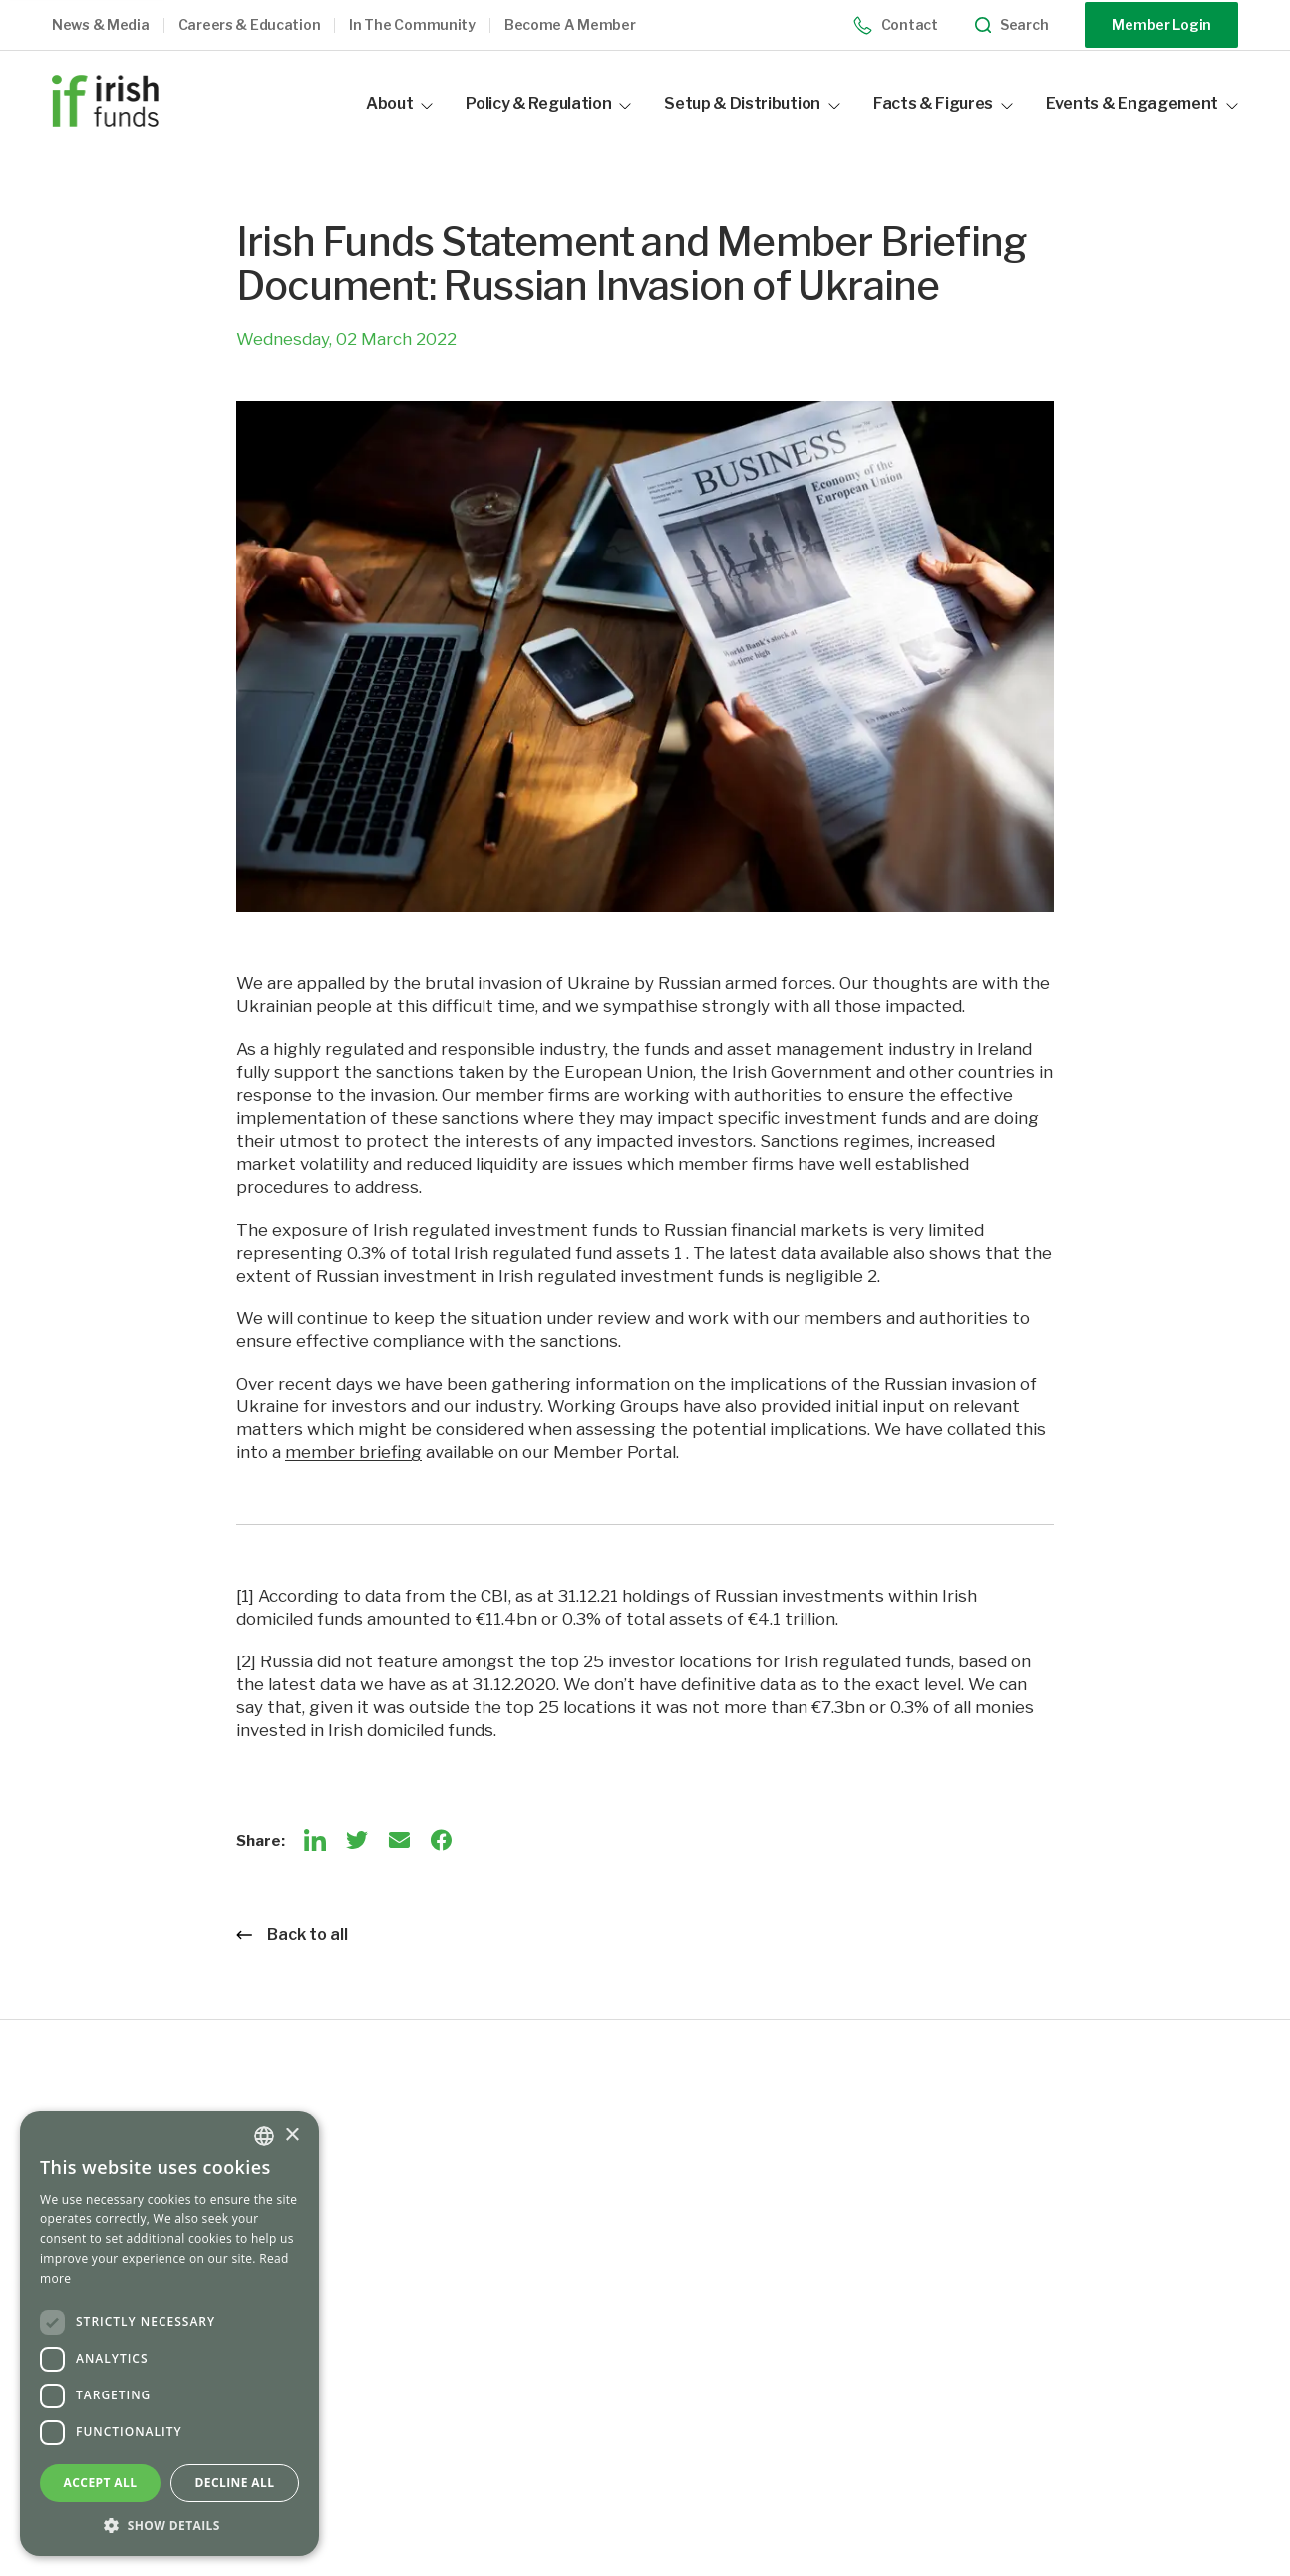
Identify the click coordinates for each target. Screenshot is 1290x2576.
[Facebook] (441, 1840)
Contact (895, 25)
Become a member (570, 25)
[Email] (399, 1840)
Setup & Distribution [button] (752, 103)
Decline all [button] (235, 2482)
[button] (115, 25)
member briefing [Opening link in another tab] (353, 1452)
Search (1012, 25)
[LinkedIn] (315, 1840)
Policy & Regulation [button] (548, 103)
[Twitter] (357, 1840)
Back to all (292, 1934)
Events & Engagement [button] (1142, 103)
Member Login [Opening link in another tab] (1161, 24)
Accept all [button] (101, 2482)
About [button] (399, 103)
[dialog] (169, 2333)
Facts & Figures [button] (943, 103)
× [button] (291, 2135)
